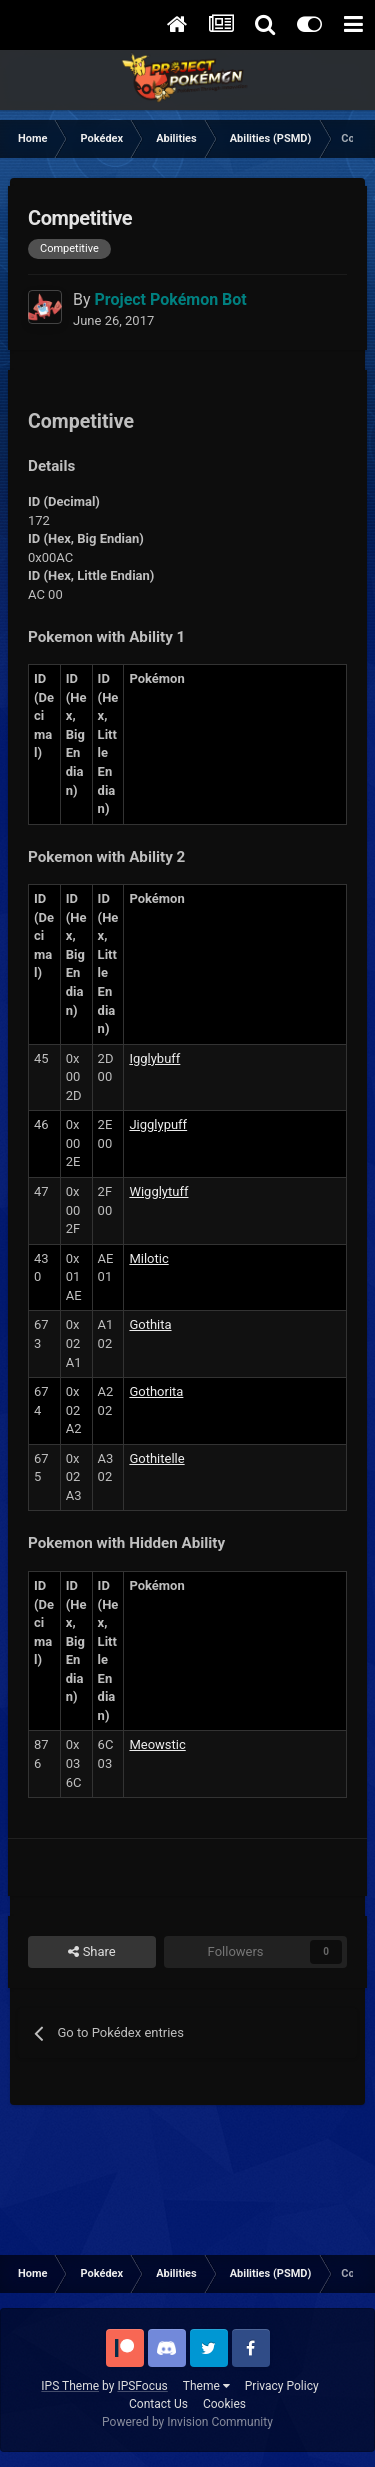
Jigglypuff (158, 1124)
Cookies (224, 2404)
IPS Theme (70, 2386)
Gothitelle (156, 1458)
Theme (206, 2386)
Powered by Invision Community (187, 2422)
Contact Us (158, 2404)
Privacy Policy (282, 2386)
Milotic (148, 1258)
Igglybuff (154, 1058)
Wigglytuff (158, 1191)
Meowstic (157, 1744)
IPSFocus (142, 2386)
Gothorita (156, 1391)
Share (91, 1952)
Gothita (150, 1324)
